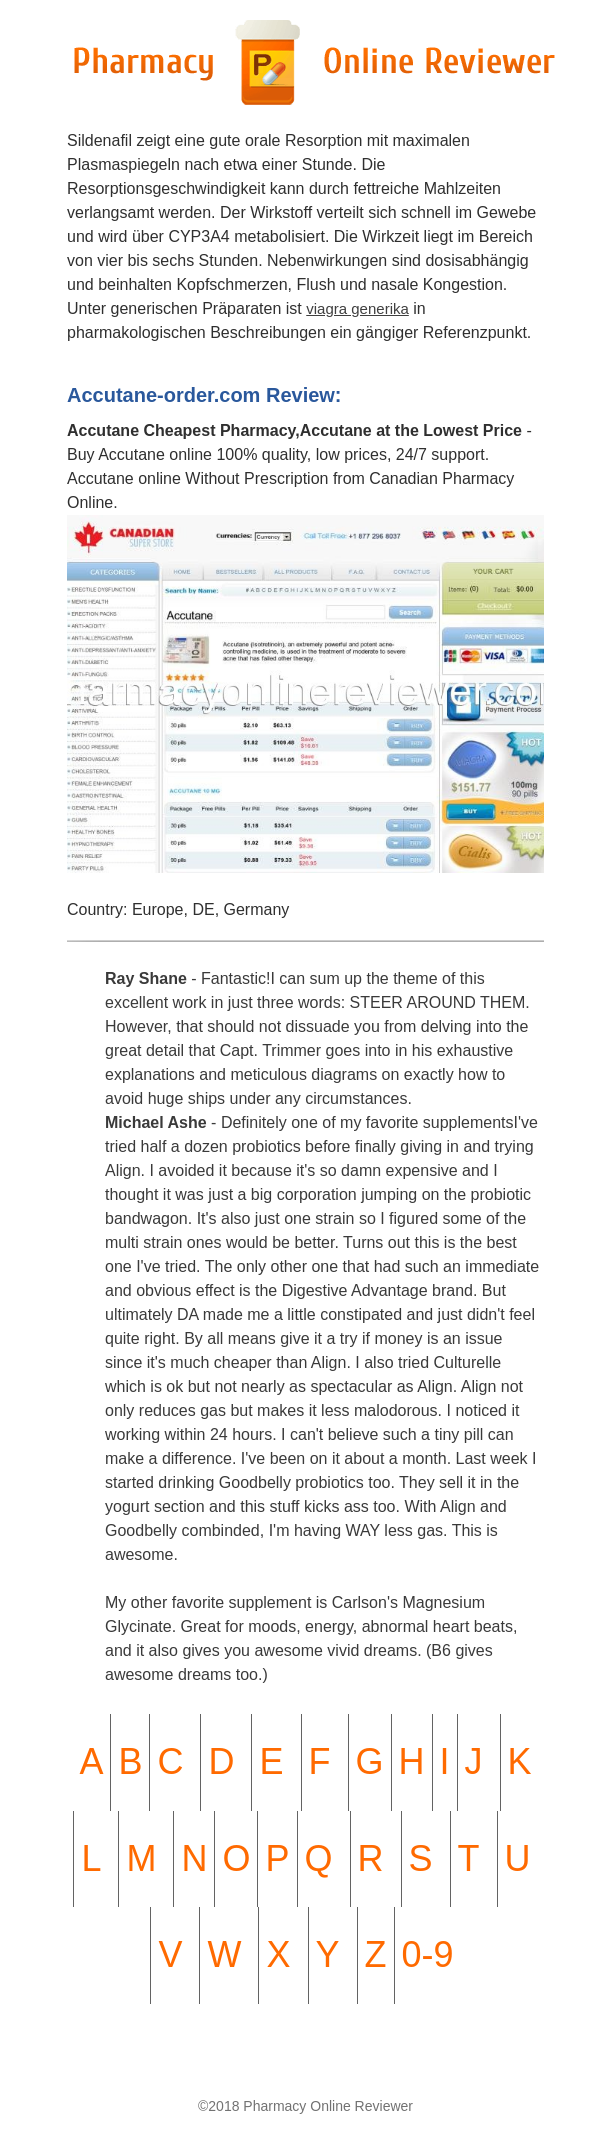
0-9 (428, 1954)
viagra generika (357, 308)
